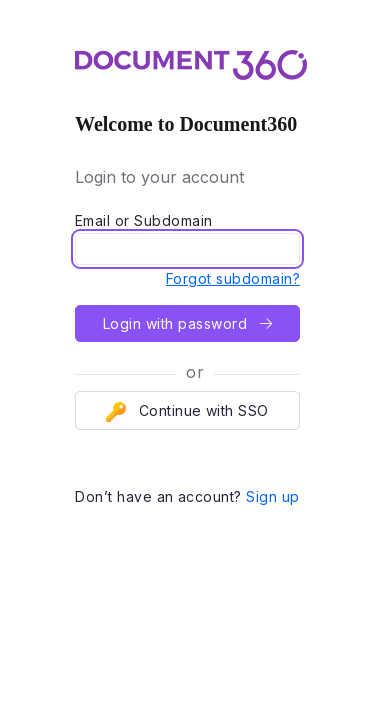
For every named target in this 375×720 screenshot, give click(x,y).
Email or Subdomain (144, 220)
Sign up (272, 496)
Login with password (187, 323)
